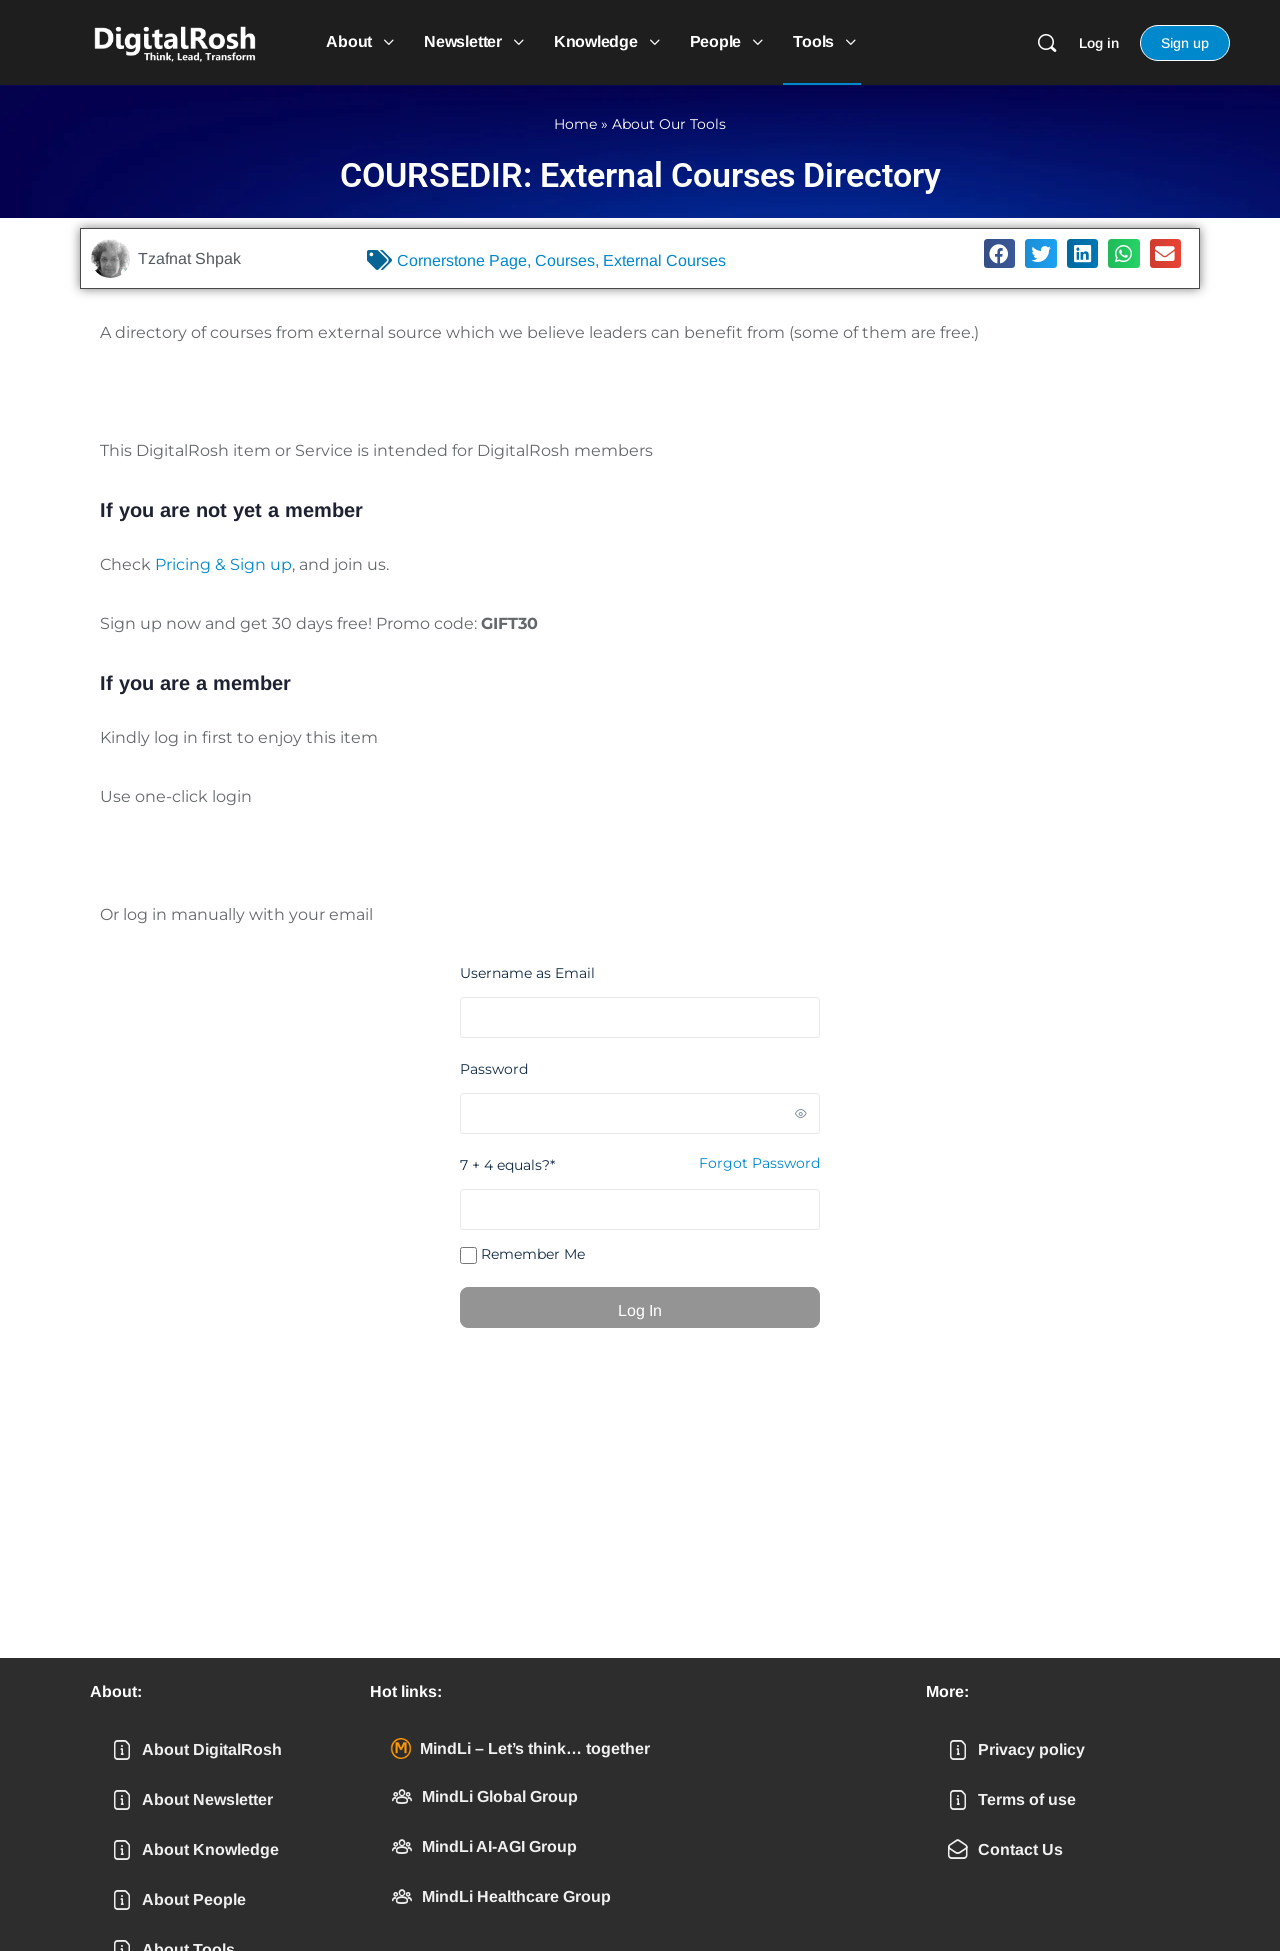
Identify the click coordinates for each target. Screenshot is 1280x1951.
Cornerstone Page (462, 260)
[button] (1000, 253)
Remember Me (522, 1254)
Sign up (1185, 43)
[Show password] (801, 1113)
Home (575, 124)
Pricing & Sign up (223, 564)
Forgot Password (759, 1163)
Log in (1099, 43)
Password (494, 1069)
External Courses (664, 260)
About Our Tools (669, 124)
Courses (565, 260)
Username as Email (527, 973)
